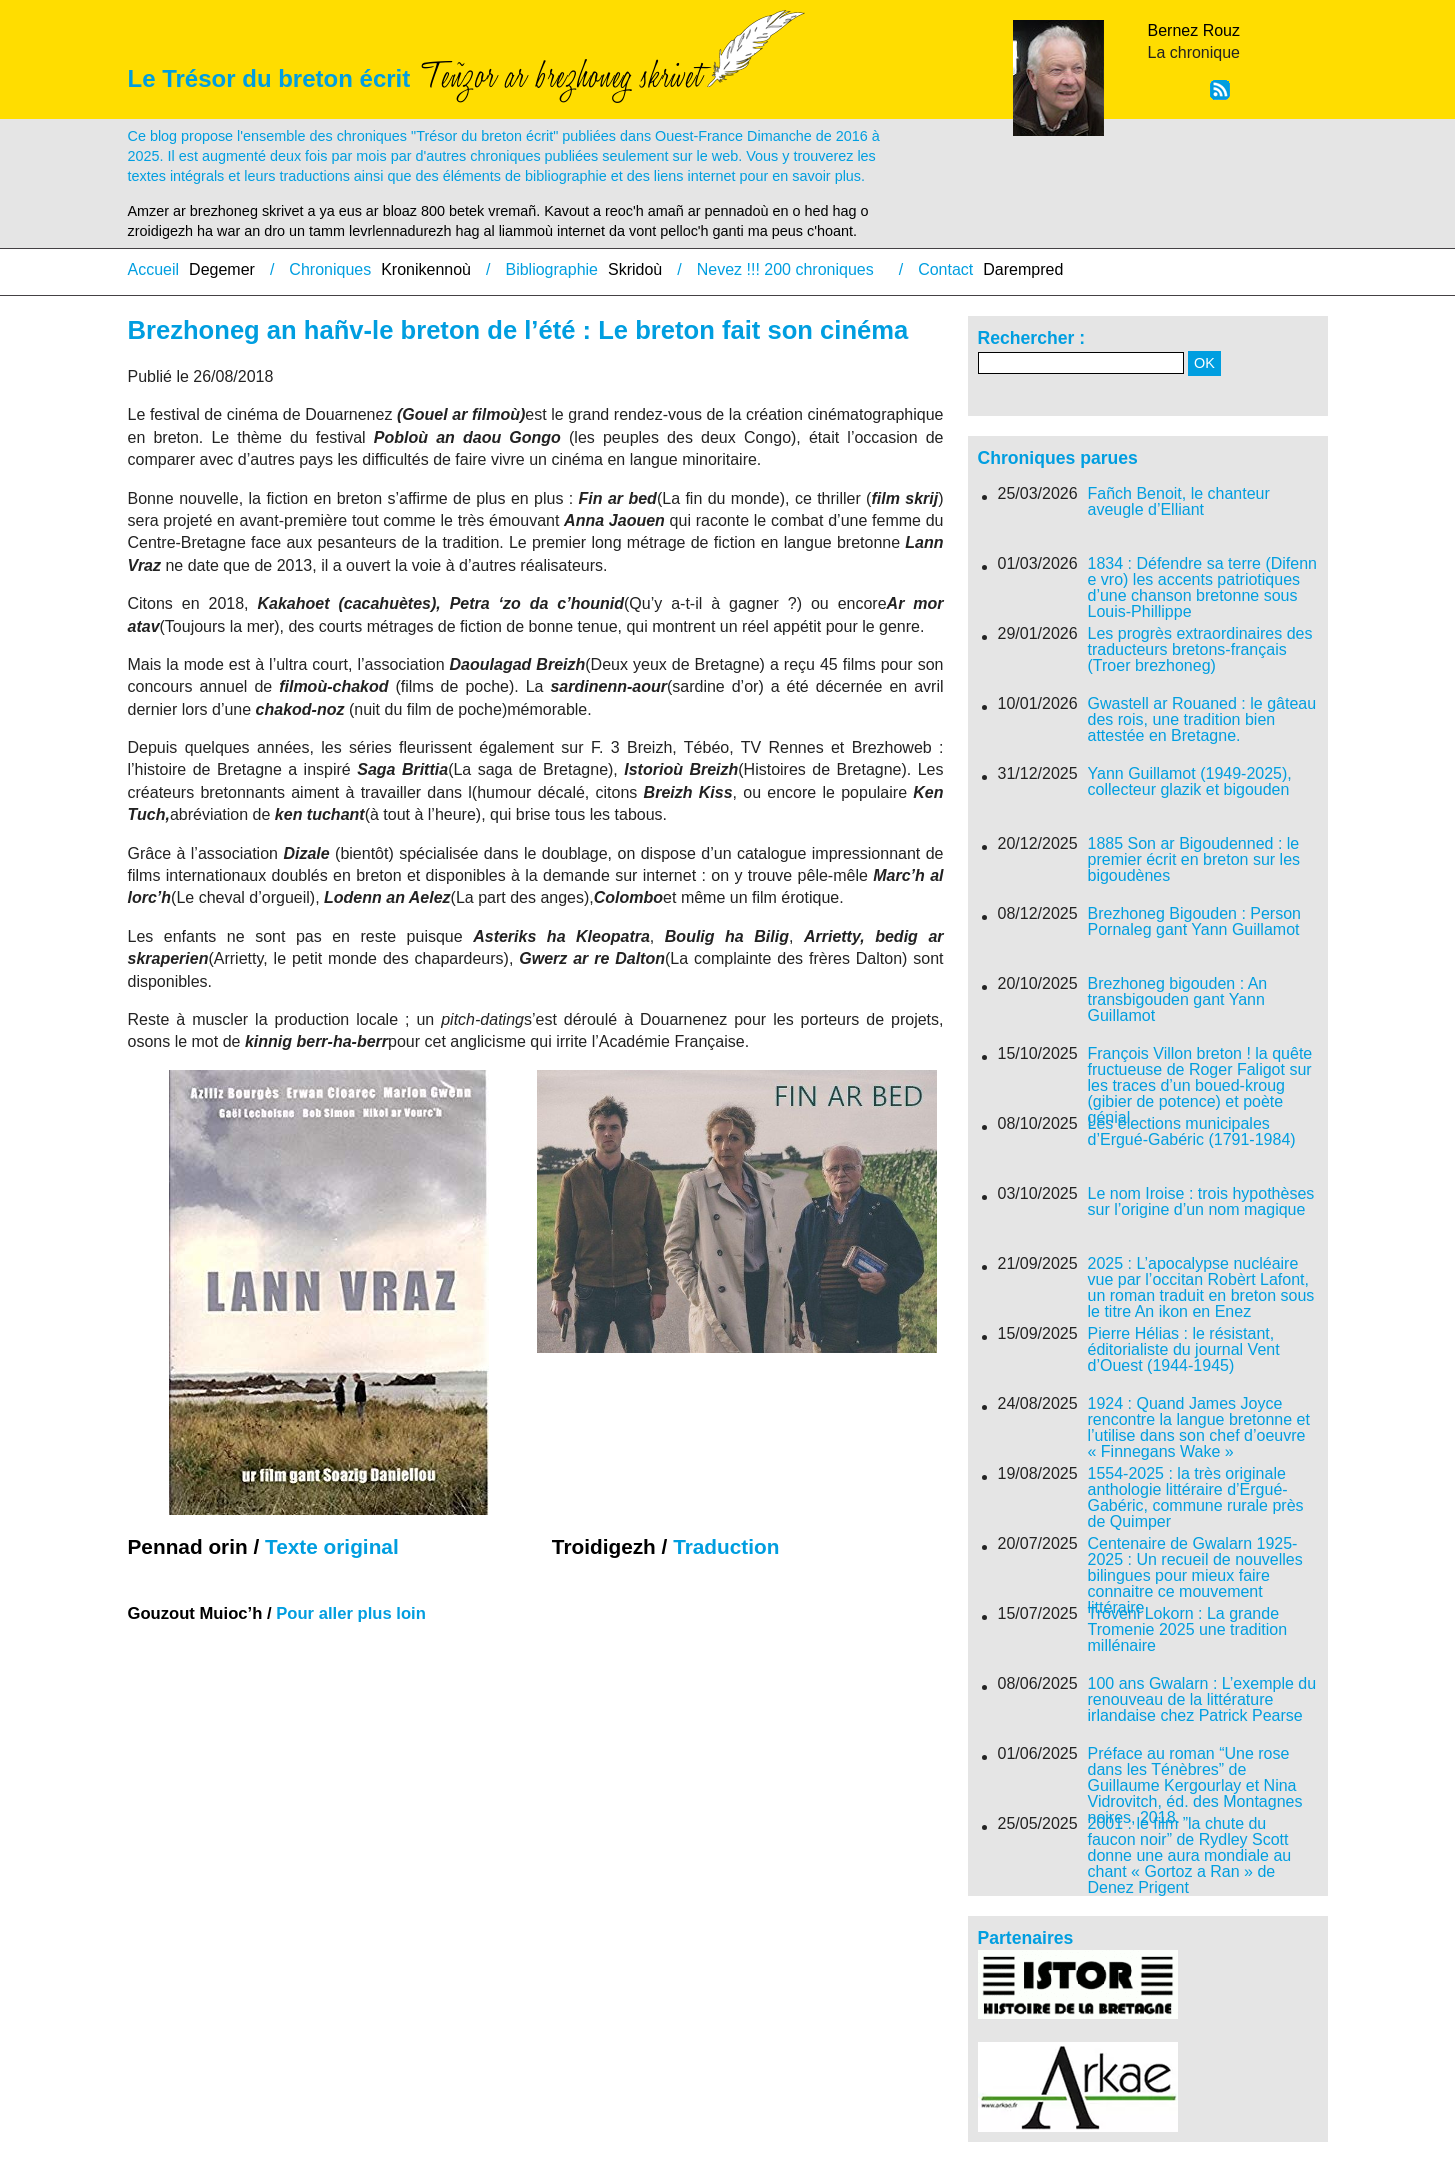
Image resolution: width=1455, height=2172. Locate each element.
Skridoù (635, 269)
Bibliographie (551, 269)
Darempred (1023, 269)
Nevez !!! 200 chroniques (785, 269)
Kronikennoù (426, 269)
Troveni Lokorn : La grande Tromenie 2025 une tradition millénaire (1188, 1630)
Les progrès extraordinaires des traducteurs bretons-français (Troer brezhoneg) (1200, 650)
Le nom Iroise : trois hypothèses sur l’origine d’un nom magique (1201, 1202)
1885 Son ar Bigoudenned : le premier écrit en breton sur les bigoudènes (1194, 860)
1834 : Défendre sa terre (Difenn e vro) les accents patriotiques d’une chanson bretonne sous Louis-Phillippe (1202, 588)
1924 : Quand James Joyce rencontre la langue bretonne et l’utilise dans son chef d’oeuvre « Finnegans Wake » (1199, 1428)
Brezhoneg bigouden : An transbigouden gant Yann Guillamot (1178, 1000)
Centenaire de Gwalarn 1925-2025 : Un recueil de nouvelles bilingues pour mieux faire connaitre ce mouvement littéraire (1195, 1576)
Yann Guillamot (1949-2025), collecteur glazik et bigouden (1190, 782)
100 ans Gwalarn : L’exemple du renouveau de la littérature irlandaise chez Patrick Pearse (1202, 1700)
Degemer (222, 269)
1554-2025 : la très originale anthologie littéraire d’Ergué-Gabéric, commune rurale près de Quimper (1196, 1498)
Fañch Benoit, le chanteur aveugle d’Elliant (1179, 502)
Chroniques (330, 269)
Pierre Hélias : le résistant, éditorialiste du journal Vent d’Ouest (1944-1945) (1184, 1350)
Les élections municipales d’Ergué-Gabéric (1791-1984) (1192, 1132)
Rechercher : (1032, 338)
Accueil (154, 269)
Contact (945, 269)
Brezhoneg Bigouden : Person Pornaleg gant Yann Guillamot (1194, 922)
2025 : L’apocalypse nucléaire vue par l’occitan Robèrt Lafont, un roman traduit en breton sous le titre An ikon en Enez (1201, 1288)
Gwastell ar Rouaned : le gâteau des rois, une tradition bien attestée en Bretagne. (1202, 720)
